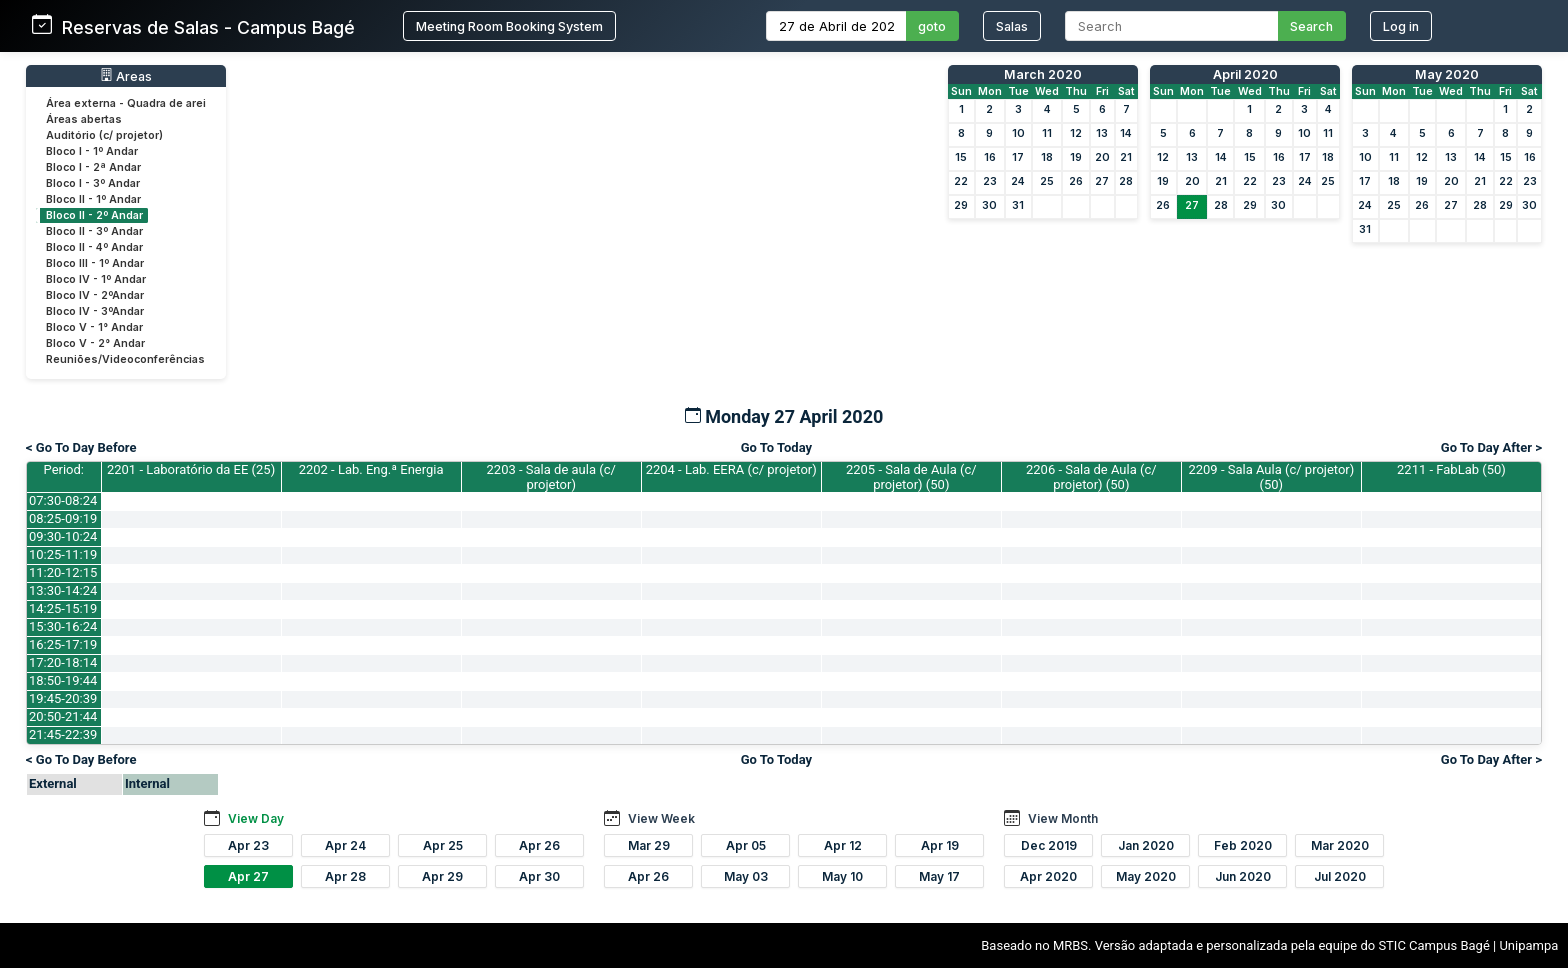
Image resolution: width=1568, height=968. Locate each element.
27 (1102, 181)
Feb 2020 (1243, 845)
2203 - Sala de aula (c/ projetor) (551, 477)
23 (990, 181)
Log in (1401, 26)
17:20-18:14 (63, 662)
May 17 (939, 876)
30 (989, 205)
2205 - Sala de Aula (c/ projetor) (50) (911, 477)
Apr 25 (443, 845)
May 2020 (1447, 74)
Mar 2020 (1340, 845)
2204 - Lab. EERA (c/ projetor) (731, 469)
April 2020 (1245, 74)
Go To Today (776, 447)
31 (1018, 205)
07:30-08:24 (63, 500)
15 (961, 157)
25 (1047, 181)
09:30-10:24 (63, 536)
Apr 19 (940, 845)
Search (1311, 26)
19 (1076, 157)
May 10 (842, 876)
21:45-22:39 (63, 734)
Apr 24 (345, 845)
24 (1018, 181)
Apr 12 (843, 845)
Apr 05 (746, 845)
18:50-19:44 (63, 680)
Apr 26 (539, 845)
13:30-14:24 (63, 590)
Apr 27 (248, 876)
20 (1102, 157)
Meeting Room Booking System (509, 26)
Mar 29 (649, 845)
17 (1018, 157)
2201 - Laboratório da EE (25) (191, 469)
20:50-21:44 (63, 716)
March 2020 (1043, 74)
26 (1076, 181)
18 (1047, 157)
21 (1126, 157)
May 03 (746, 876)
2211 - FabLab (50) (1451, 469)
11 (1047, 133)
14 (1126, 133)
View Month (1063, 818)
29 (961, 205)
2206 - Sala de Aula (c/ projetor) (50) (1091, 477)
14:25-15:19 (63, 608)
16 (990, 157)
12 (1076, 133)
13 (1102, 133)
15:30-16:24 (63, 626)
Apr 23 (248, 845)
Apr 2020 (1048, 876)
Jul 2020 (1340, 876)
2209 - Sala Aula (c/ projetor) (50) (1271, 477)
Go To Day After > (1491, 447)
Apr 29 (442, 876)
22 (961, 181)
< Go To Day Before (81, 447)
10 (1018, 133)
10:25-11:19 (63, 554)
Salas (1012, 26)
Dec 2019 (1049, 845)
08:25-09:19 (63, 518)
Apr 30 (539, 876)
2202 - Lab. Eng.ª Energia (371, 469)
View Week (661, 818)
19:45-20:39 (63, 698)
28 (1126, 181)
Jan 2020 (1146, 845)
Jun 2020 (1243, 876)
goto (932, 26)
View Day (256, 818)
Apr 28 (345, 876)
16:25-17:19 (63, 644)
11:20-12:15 (63, 572)
